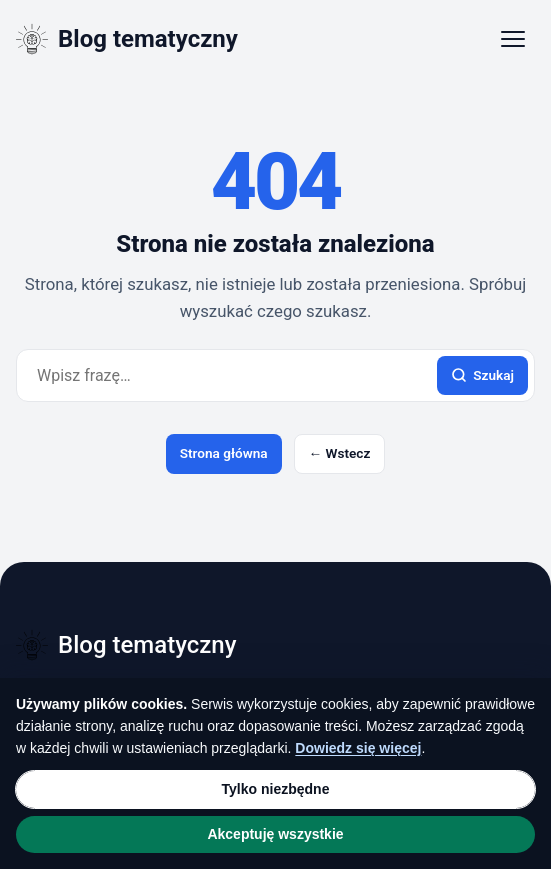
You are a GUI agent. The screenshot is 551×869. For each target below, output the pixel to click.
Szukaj (482, 375)
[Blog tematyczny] (127, 39)
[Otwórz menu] (513, 39)
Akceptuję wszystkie (275, 834)
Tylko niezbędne (276, 789)
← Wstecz (340, 453)
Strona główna (224, 453)
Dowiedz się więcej (358, 748)
